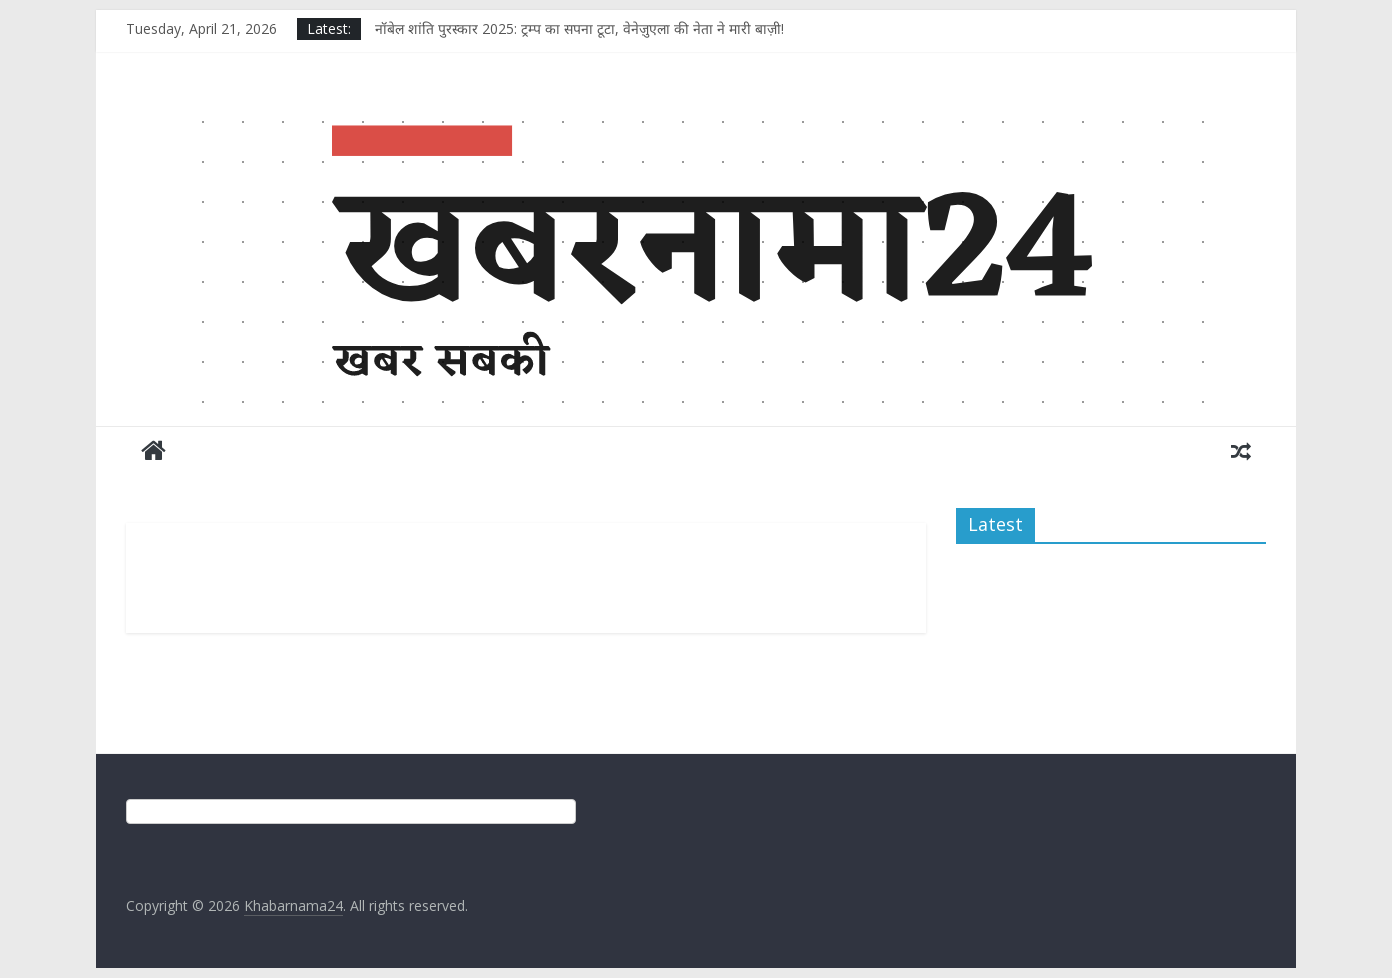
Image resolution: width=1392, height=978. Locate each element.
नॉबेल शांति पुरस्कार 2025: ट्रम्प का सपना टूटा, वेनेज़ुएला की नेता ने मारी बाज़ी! (579, 28)
